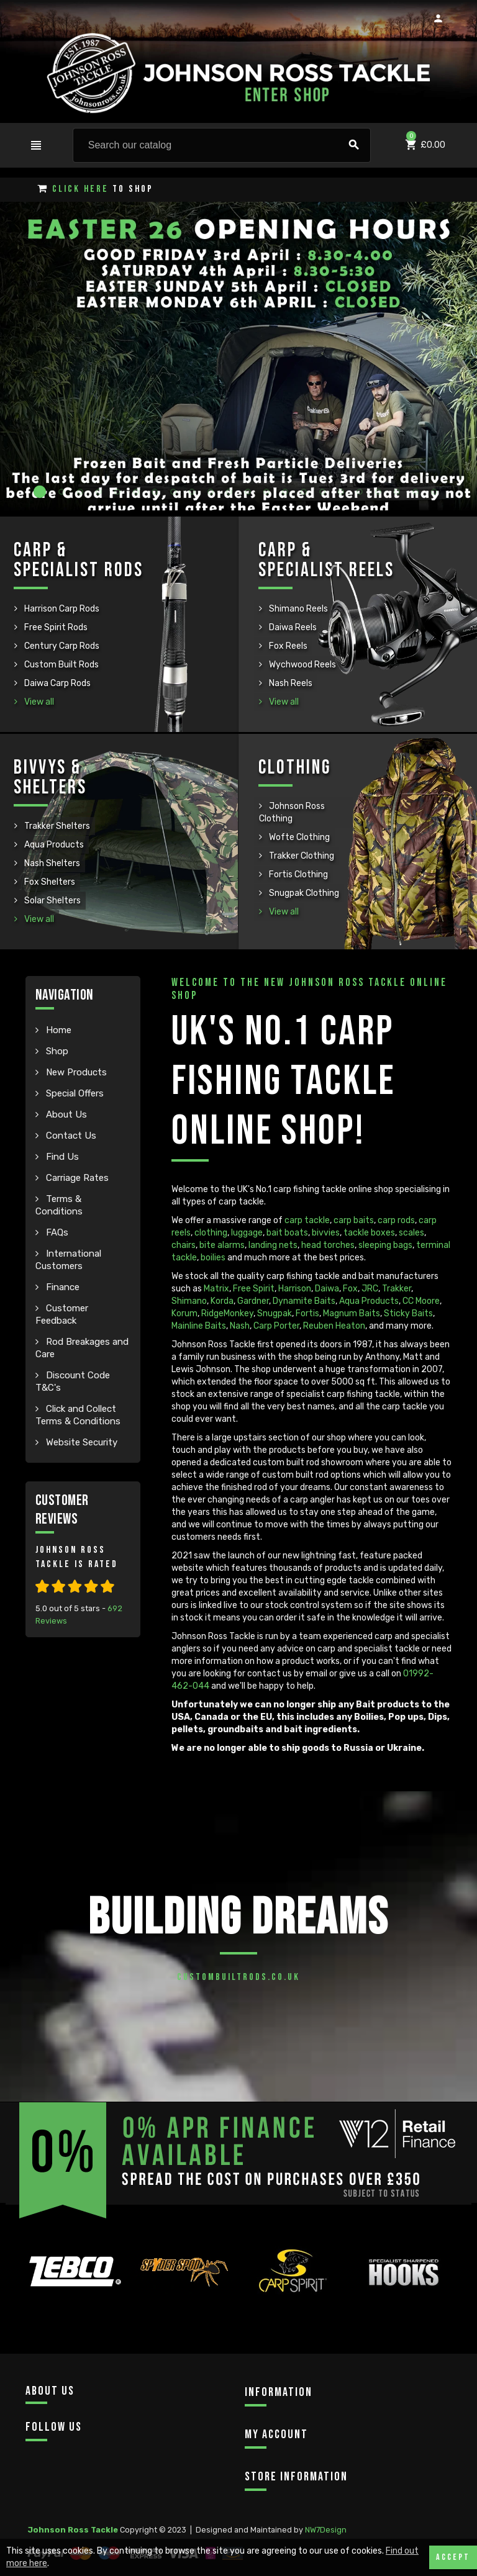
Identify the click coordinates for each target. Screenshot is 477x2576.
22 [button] (437, 492)
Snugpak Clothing (303, 893)
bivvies (326, 1232)
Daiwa (327, 1288)
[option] (74, 2299)
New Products (75, 1072)
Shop (55, 1051)
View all (38, 702)
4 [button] (102, 492)
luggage (247, 1232)
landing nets (273, 1245)
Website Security (80, 1442)
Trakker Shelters (56, 826)
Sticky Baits (408, 1313)
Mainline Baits (198, 1326)
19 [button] (381, 492)
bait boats (287, 1232)
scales (411, 1232)
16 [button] (325, 492)
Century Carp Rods (60, 646)
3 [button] (83, 492)
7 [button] (158, 492)
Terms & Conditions (59, 1205)
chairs (183, 1245)
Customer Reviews (62, 1509)
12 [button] (251, 492)
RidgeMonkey (227, 1313)
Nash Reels (289, 683)
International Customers (68, 1260)
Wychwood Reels (301, 664)
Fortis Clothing (297, 874)
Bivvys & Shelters (50, 778)
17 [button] (344, 492)
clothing (210, 1232)
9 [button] (195, 492)
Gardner (253, 1301)
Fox (350, 1288)
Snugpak (274, 1313)
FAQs (55, 1232)
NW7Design (326, 2529)
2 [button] (64, 492)
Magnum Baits (351, 1313)
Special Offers (73, 1093)
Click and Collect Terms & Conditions (77, 1415)
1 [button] (40, 492)
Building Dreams (238, 1918)
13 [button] (269, 492)
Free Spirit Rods (55, 627)
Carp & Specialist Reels (326, 560)
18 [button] (363, 492)
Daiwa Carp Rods (56, 683)
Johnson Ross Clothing (292, 812)
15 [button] (307, 492)
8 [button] (176, 492)
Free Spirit (254, 1288)
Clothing (294, 768)
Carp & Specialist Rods (78, 560)
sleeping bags (385, 1245)
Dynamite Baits (304, 1301)
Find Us (61, 1156)
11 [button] (232, 492)
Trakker (396, 1288)
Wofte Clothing (298, 837)
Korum (184, 1313)
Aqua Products (53, 844)
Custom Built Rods (60, 664)
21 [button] (418, 492)
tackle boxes (369, 1232)
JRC (369, 1288)
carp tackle (307, 1220)
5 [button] (120, 492)
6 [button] (139, 492)
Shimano (189, 1301)
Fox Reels (287, 646)
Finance (61, 1287)
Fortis (307, 1313)
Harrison (294, 1288)
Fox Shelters (48, 882)
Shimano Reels (297, 608)
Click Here (80, 189)
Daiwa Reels (292, 627)
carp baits (354, 1220)
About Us (65, 1114)
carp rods (396, 1220)
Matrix (216, 1288)
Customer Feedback (61, 1314)
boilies (213, 1257)
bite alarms (222, 1245)
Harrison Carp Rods (60, 608)
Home (57, 1030)
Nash (240, 1326)
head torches (328, 1245)
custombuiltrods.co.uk (238, 1977)
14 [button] (288, 492)
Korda (222, 1301)
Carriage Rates (76, 1177)
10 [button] (213, 492)
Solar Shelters (51, 900)
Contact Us (69, 1135)
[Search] (222, 145)
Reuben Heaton (334, 1326)
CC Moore (421, 1301)
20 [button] (400, 492)
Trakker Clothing (300, 856)
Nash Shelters (51, 863)
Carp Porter (276, 1326)
